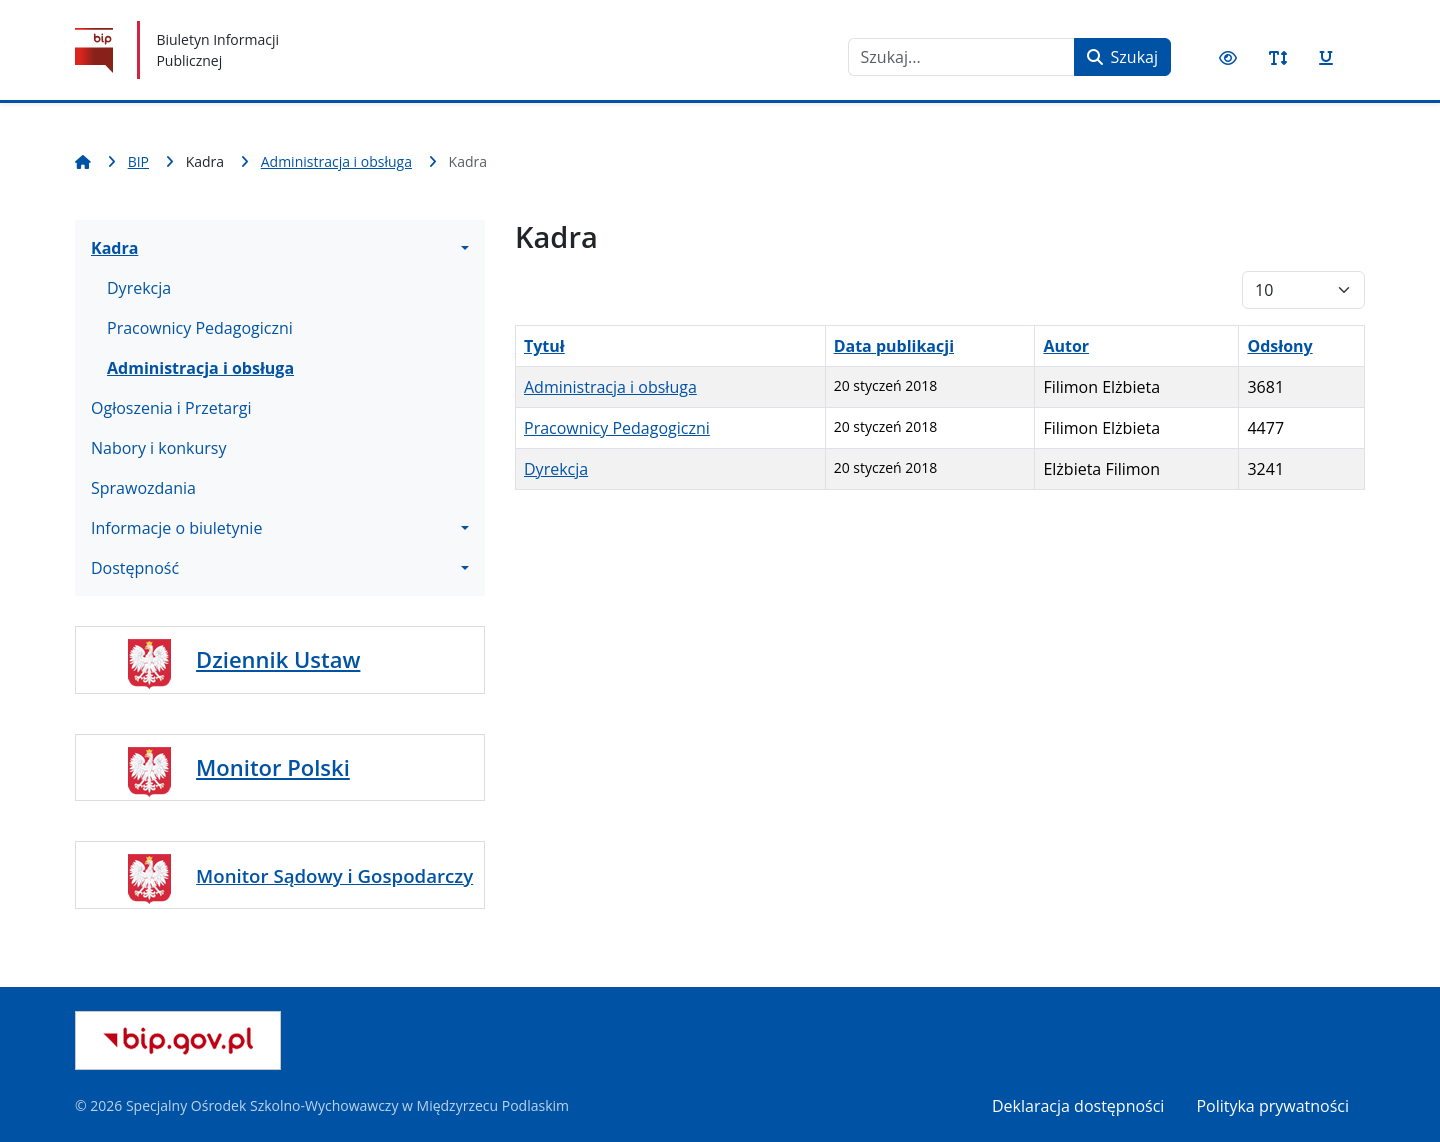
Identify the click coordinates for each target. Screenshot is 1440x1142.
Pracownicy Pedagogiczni (200, 328)
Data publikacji (894, 346)
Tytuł (544, 346)
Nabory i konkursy (159, 448)
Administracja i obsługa (200, 368)
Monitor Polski (273, 767)
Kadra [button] (114, 248)
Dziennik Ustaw (278, 659)
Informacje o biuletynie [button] (176, 528)
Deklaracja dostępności (1078, 1106)
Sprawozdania (143, 488)
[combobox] (961, 57)
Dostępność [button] (135, 568)
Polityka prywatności (1272, 1106)
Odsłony (1279, 346)
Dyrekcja (139, 288)
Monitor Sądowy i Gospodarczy (334, 875)
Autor (1066, 346)
